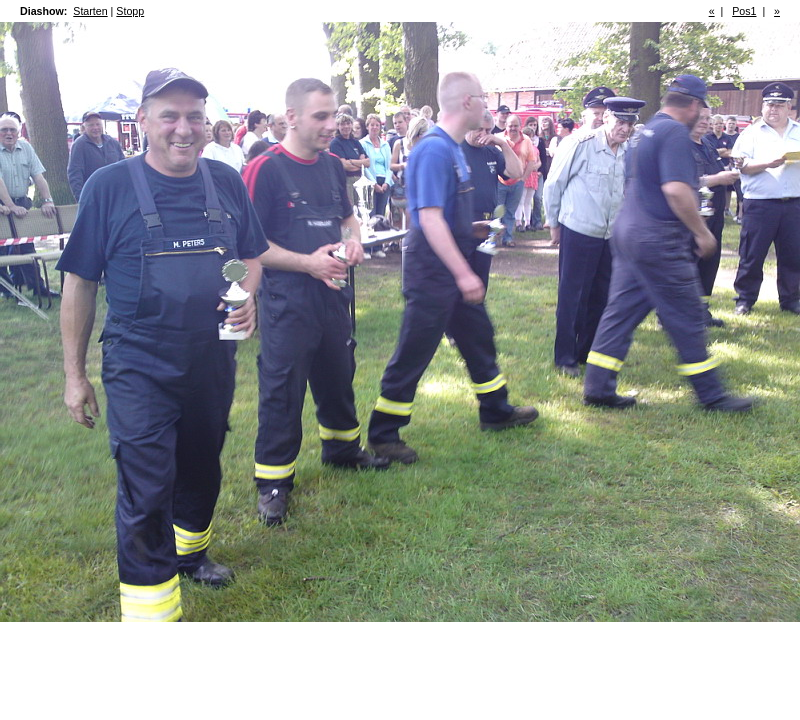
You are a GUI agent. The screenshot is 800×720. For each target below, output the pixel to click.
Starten (90, 11)
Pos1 (744, 11)
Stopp (130, 11)
